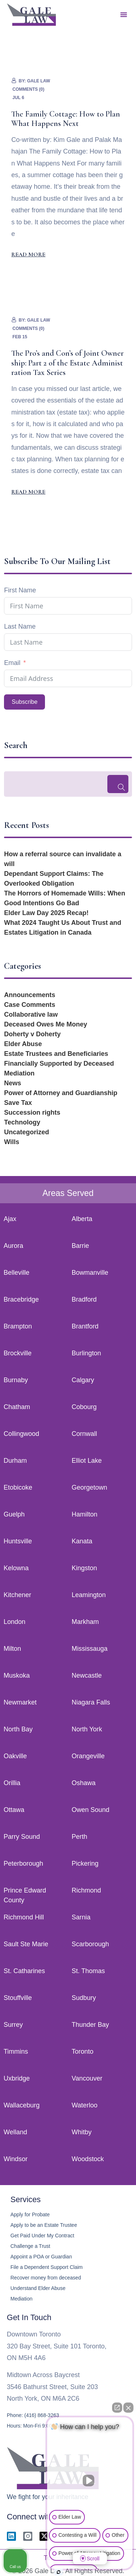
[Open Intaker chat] (58, 2572)
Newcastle (87, 1675)
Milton (12, 1648)
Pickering (85, 1863)
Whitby (82, 2132)
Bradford (84, 1299)
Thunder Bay (90, 2024)
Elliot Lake (87, 1460)
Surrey (13, 2024)
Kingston (84, 1568)
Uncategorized (26, 1132)
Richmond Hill (24, 1917)
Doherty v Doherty (32, 1034)
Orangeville (88, 1756)
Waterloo (85, 2105)
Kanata (82, 1541)
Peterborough (23, 1863)
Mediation (19, 1073)
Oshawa (84, 1783)
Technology (22, 1122)
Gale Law (38, 80)
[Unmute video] (90, 2480)
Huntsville (18, 1541)
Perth (79, 1836)
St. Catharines (24, 1971)
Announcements (29, 995)
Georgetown (89, 1487)
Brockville (18, 1353)
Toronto (83, 2051)
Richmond (86, 1890)
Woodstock (88, 2159)
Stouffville (18, 1997)
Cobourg (84, 1407)
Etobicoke (18, 1487)
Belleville (16, 1272)
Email (12, 662)
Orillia (12, 1783)
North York (87, 1729)
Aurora (13, 1245)
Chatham (17, 1407)
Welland (15, 2132)
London (14, 1621)
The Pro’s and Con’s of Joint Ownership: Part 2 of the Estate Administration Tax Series (67, 362)
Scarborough (90, 1944)
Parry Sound (22, 1836)
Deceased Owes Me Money (45, 1024)
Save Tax (18, 1102)
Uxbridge (17, 2078)
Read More (28, 254)
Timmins (16, 2051)
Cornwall (84, 1433)
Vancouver (87, 2078)
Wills (11, 1142)
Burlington (86, 1353)
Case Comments (29, 1004)
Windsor (16, 2159)
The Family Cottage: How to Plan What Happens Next (65, 118)
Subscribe (24, 702)
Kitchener (17, 1595)
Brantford (85, 1326)
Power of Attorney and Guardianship (60, 1093)
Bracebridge (21, 1299)
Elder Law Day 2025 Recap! (46, 912)
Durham (15, 1460)
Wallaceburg (22, 2105)
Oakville (15, 1756)
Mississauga (90, 1648)
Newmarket (20, 1702)
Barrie (80, 1245)
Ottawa (14, 1809)
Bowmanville (90, 1272)
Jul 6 (18, 97)
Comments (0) (28, 89)
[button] (123, 14)
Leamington (89, 1595)
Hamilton (85, 1514)
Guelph (14, 1514)
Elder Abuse (23, 1044)
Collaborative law (31, 1014)
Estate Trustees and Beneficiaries (56, 1053)
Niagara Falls (91, 1702)
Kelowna (16, 1568)
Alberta (82, 1218)
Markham (85, 1621)
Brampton (18, 1326)
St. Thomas (88, 1971)
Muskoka (17, 1675)
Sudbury (84, 1997)
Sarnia (81, 1917)
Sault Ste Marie (26, 1944)
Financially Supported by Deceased (59, 1063)
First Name (20, 590)
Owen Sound (91, 1809)
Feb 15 (19, 336)
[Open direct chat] (117, 2408)
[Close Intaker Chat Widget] (128, 2408)
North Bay (18, 1729)
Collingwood (21, 1433)
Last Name (20, 626)
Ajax (10, 1218)
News (12, 1083)
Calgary (83, 1380)
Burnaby (16, 1380)
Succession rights (32, 1112)
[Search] (117, 784)
